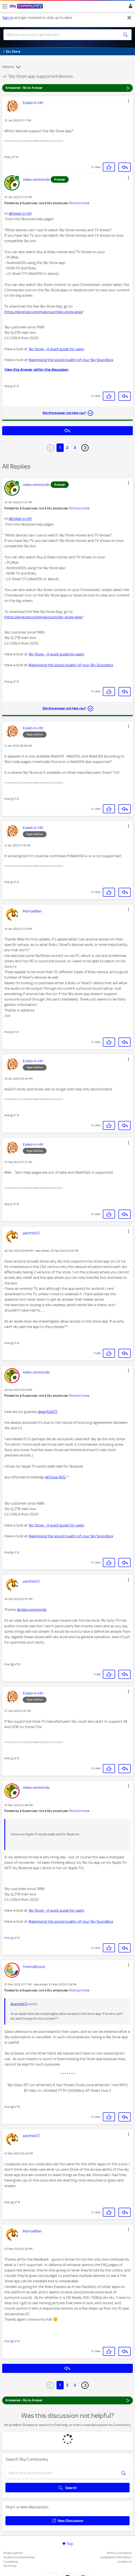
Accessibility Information (116, 2557)
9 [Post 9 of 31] (11, 1552)
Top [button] (70, 2544)
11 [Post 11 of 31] (12, 1758)
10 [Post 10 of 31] (12, 1664)
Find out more (79, 203)
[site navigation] (4, 6)
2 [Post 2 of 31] (11, 386)
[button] (128, 101)
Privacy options (13, 2553)
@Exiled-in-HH (20, 213)
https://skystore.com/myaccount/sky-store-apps (43, 312)
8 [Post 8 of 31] (11, 1343)
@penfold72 (47, 1411)
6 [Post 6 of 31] (11, 1115)
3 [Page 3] (75, 447)
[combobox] (61, 34)
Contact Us (124, 2561)
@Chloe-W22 (55, 1477)
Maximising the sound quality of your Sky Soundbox (70, 360)
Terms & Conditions (119, 2553)
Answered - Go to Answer (67, 87)
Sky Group (10, 2565)
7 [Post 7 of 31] (11, 1204)
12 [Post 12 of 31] (12, 1937)
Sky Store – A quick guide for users (56, 349)
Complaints (10, 2561)
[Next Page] (85, 447)
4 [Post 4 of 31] (11, 882)
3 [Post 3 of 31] (11, 798)
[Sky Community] (27, 6)
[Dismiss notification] (129, 17)
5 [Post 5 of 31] (11, 1032)
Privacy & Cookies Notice (18, 2557)
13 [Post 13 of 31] (12, 2106)
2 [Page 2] (67, 447)
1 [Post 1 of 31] (11, 157)
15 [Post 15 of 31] (12, 2341)
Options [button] (8, 67)
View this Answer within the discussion (36, 369)
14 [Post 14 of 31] (12, 2202)
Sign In (130, 7)
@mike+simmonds (32, 1609)
